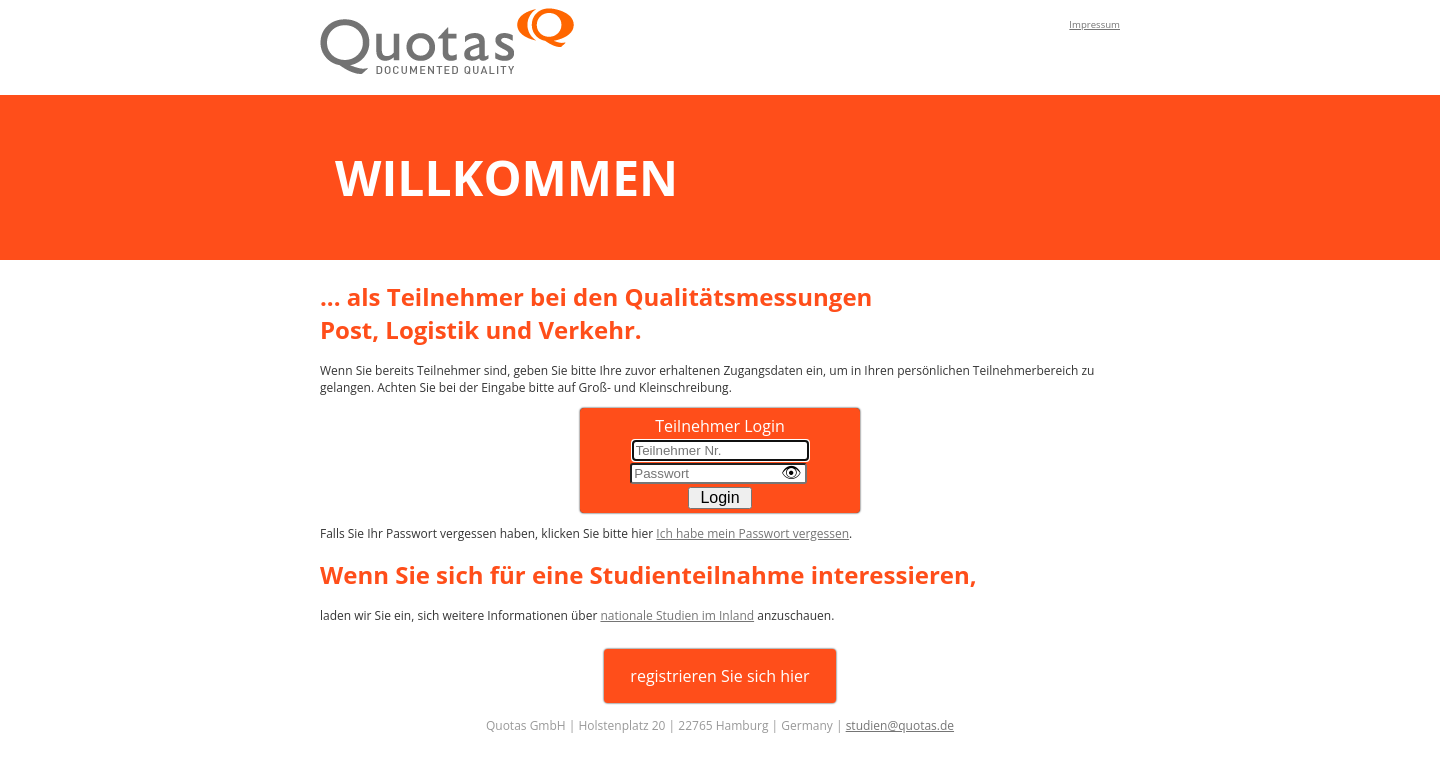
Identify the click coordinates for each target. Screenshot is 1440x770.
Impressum (1094, 24)
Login (719, 497)
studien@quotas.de (900, 725)
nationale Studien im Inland (677, 615)
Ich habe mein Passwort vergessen (752, 533)
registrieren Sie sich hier (719, 676)
